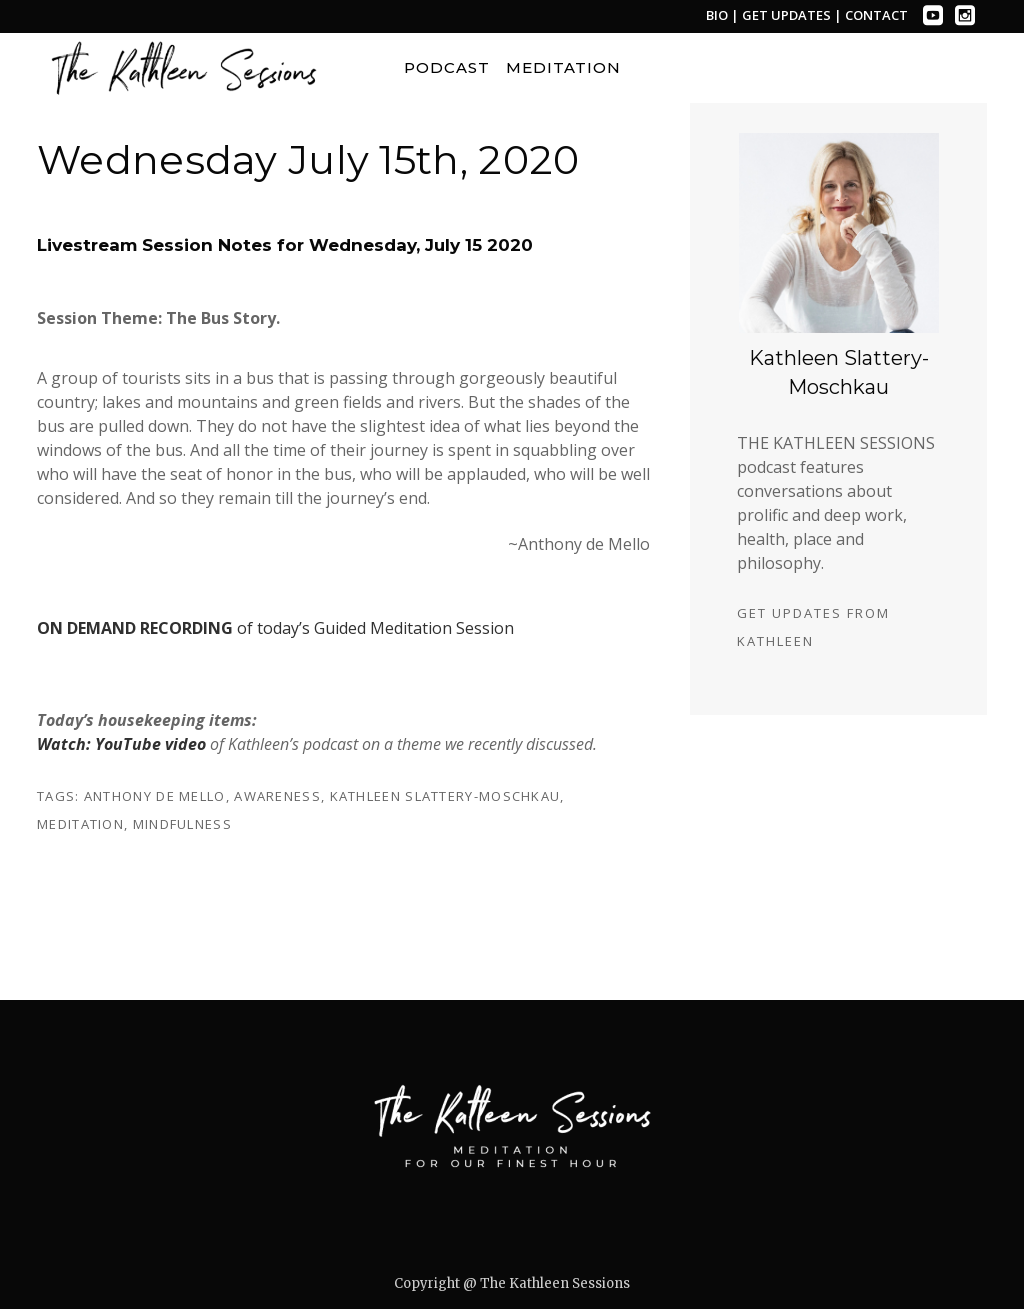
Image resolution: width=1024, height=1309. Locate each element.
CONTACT (876, 15)
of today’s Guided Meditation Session (275, 628)
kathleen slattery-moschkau (445, 796)
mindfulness (182, 824)
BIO (717, 15)
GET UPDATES (788, 15)
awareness (277, 796)
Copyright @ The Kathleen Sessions (512, 1283)
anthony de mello (155, 796)
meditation (80, 824)
